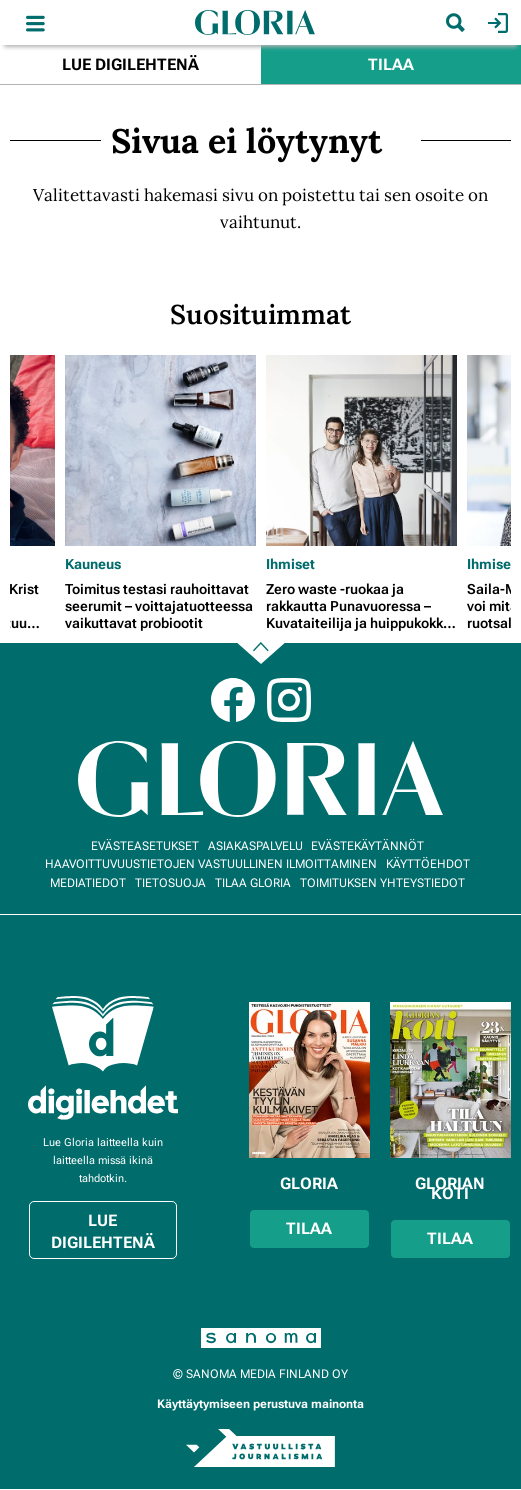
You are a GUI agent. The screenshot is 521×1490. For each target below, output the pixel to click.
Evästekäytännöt (367, 846)
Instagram (289, 700)
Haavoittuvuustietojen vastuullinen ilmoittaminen (211, 864)
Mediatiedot (88, 883)
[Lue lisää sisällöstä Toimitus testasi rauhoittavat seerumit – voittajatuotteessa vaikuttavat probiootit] (160, 450)
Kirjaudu (495, 23)
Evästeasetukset (145, 846)
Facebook (233, 700)
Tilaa (391, 64)
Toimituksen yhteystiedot (382, 883)
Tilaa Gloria (253, 883)
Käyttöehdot (428, 864)
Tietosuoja (170, 883)
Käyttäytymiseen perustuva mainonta (260, 1404)
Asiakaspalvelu (255, 846)
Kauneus (93, 564)
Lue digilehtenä (130, 64)
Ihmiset (290, 564)
